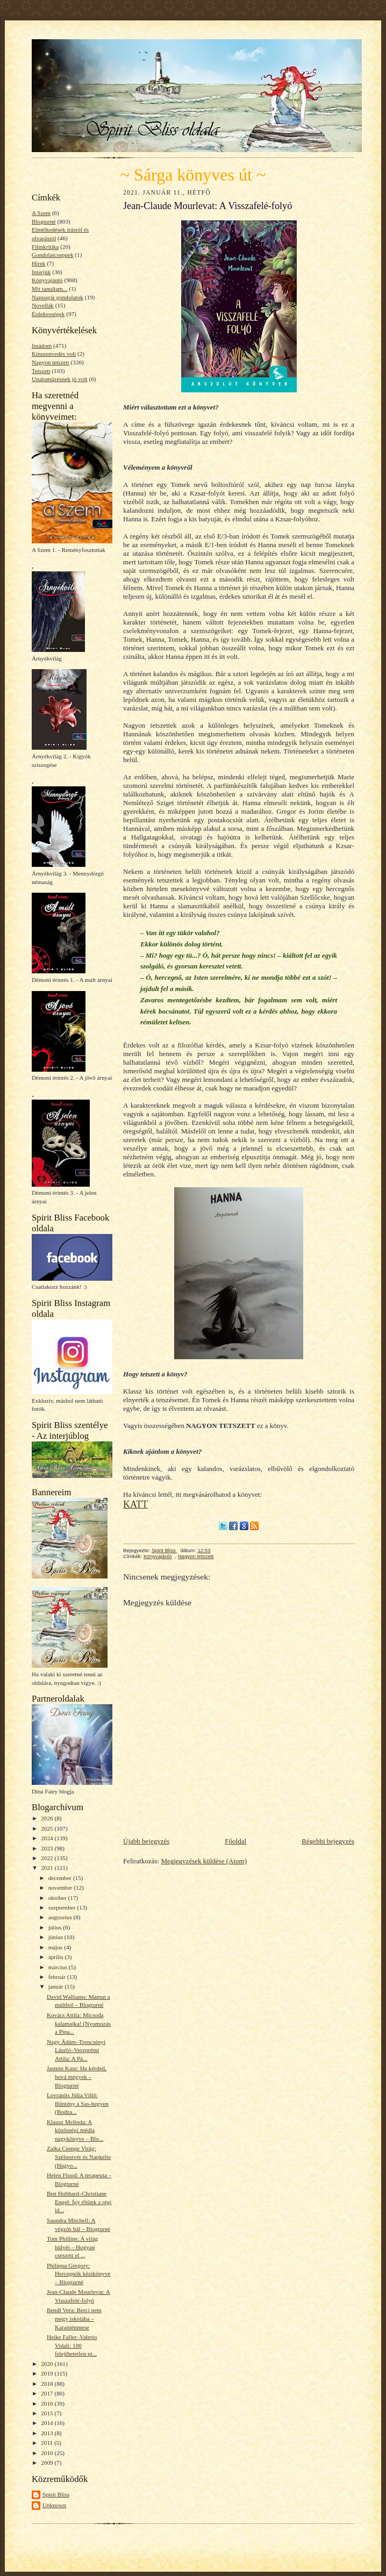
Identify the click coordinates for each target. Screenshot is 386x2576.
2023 (47, 1848)
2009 (47, 2462)
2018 (47, 2383)
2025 (47, 1828)
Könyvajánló (47, 280)
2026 (47, 1818)
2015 (47, 2413)
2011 (47, 2442)
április (56, 1957)
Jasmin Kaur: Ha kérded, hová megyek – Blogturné (76, 2076)
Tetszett (41, 371)
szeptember (62, 1907)
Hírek (38, 263)
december (60, 1878)
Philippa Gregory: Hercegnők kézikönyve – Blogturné (78, 2273)
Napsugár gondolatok (57, 297)
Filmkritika (45, 246)
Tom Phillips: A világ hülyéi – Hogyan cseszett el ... (72, 2246)
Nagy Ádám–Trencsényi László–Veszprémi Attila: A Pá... (76, 2050)
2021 (47, 1867)
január (56, 1986)
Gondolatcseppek (53, 255)
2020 (47, 2363)
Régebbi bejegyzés (328, 1841)
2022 (47, 1858)
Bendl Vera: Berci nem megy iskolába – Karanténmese (74, 2318)
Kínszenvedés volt (54, 353)
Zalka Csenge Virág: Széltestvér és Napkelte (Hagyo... (79, 2156)
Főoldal (235, 1841)
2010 (47, 2453)
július (55, 1927)
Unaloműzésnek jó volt (60, 379)
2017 (47, 2393)
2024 (47, 1838)
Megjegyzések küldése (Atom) (204, 1861)
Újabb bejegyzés (146, 1841)
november (61, 1887)
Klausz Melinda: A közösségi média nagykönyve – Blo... (75, 2130)
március (58, 1967)
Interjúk (41, 272)
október (58, 1898)
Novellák (43, 305)
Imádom (42, 345)
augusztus (61, 1917)
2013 (47, 2433)
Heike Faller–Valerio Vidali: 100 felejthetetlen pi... (72, 2345)
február (57, 1977)
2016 (47, 2403)
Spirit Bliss (55, 2494)
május (56, 1947)
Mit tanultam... (49, 288)
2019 (47, 2373)
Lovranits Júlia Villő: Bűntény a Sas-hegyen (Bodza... (78, 2103)
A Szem (41, 213)
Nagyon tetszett (50, 362)
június (56, 1937)
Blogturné (44, 221)
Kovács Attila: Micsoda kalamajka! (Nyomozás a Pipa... (79, 2023)
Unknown (54, 2505)
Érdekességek (48, 314)
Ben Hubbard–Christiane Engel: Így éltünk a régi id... (79, 2201)
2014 (47, 2423)
